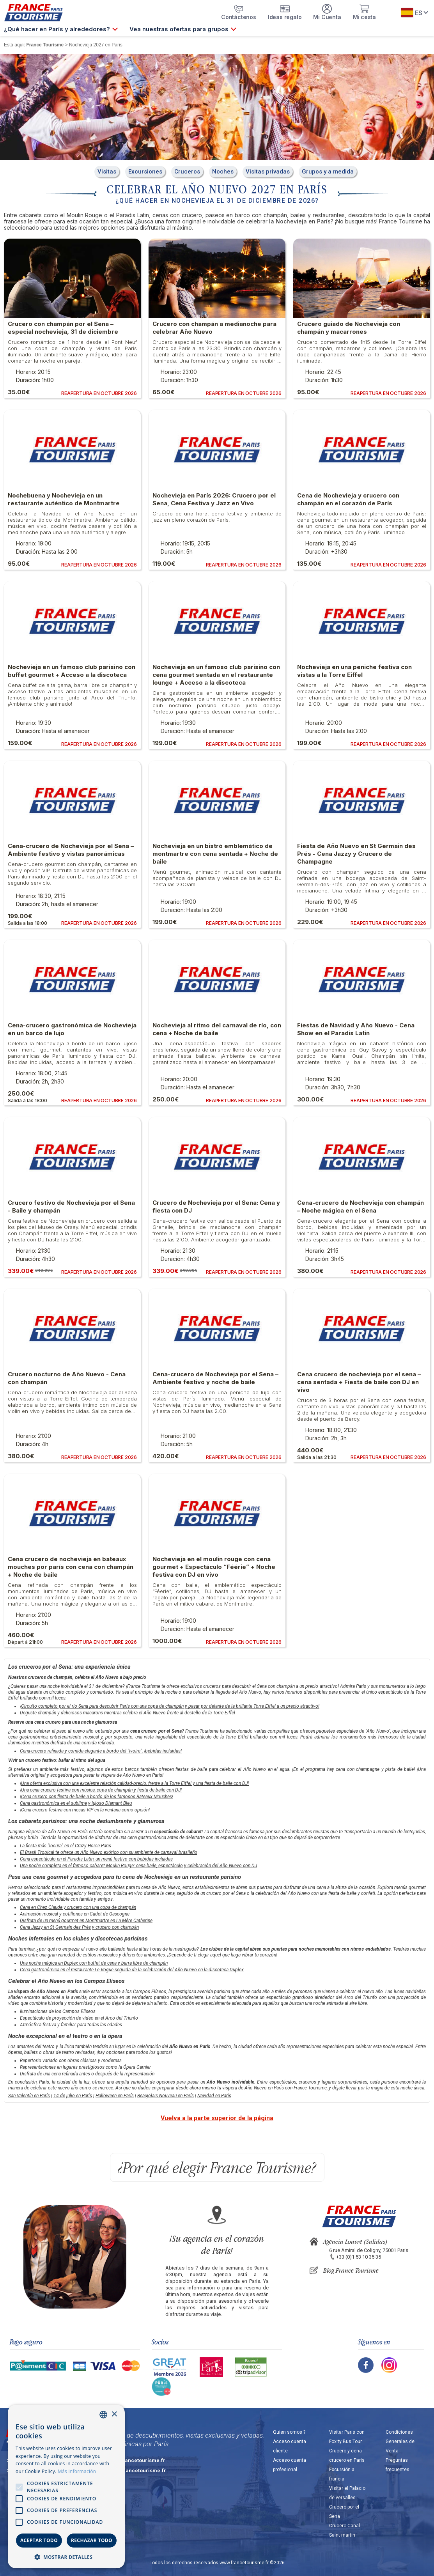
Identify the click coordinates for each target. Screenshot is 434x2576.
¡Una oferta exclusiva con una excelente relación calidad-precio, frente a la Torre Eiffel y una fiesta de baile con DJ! (134, 1783)
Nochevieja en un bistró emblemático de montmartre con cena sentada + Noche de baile (215, 853)
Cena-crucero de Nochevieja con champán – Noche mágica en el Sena (360, 1206)
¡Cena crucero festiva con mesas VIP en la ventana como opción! (85, 1810)
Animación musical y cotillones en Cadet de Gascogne (74, 1914)
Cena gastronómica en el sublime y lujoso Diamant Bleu (76, 1803)
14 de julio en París (72, 2095)
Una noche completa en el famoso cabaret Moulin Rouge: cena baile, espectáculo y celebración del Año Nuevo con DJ (138, 1865)
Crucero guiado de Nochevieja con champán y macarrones (348, 327)
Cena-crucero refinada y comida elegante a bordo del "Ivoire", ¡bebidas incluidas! (101, 1751)
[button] (66, 2556)
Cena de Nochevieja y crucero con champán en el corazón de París (348, 499)
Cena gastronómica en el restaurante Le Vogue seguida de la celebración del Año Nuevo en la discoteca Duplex (132, 1969)
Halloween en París (115, 2095)
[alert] (66, 2486)
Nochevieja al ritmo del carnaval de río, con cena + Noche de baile (216, 1029)
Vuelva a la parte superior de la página (217, 2118)
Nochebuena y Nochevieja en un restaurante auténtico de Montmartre (64, 499)
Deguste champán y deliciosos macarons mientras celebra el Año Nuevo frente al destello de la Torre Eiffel (127, 1713)
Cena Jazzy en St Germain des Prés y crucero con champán (79, 1927)
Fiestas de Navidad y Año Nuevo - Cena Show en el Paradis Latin (356, 1029)
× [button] (114, 2414)
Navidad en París (214, 2095)
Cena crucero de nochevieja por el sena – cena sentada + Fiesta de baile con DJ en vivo (359, 1381)
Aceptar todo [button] (39, 2540)
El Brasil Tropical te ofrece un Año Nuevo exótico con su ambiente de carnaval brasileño (108, 1852)
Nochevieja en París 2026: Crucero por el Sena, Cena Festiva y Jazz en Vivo (214, 499)
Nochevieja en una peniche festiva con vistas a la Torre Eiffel (354, 670)
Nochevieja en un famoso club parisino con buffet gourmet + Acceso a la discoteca (71, 670)
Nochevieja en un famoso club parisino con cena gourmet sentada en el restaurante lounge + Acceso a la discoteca (216, 674)
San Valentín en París (29, 2095)
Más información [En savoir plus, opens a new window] (77, 2471)
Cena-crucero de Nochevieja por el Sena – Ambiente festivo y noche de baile (215, 1378)
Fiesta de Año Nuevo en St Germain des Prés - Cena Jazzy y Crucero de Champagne (356, 853)
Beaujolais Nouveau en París (165, 2095)
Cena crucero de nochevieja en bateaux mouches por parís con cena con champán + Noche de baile (70, 1566)
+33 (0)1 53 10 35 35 (358, 2257)
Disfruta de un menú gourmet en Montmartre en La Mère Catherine (86, 1920)
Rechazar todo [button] (91, 2540)
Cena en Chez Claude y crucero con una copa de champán (78, 1907)
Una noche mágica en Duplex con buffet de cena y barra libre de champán (94, 1963)
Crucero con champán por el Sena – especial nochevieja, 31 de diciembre (63, 327)
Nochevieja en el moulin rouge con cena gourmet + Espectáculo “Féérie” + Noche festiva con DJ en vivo (213, 1566)
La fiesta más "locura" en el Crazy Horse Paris (65, 1845)
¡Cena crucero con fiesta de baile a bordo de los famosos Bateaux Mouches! (96, 1796)
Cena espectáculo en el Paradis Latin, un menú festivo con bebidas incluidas (96, 1859)
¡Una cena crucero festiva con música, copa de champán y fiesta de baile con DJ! (101, 1790)
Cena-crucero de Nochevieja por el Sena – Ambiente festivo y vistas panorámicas (71, 849)
